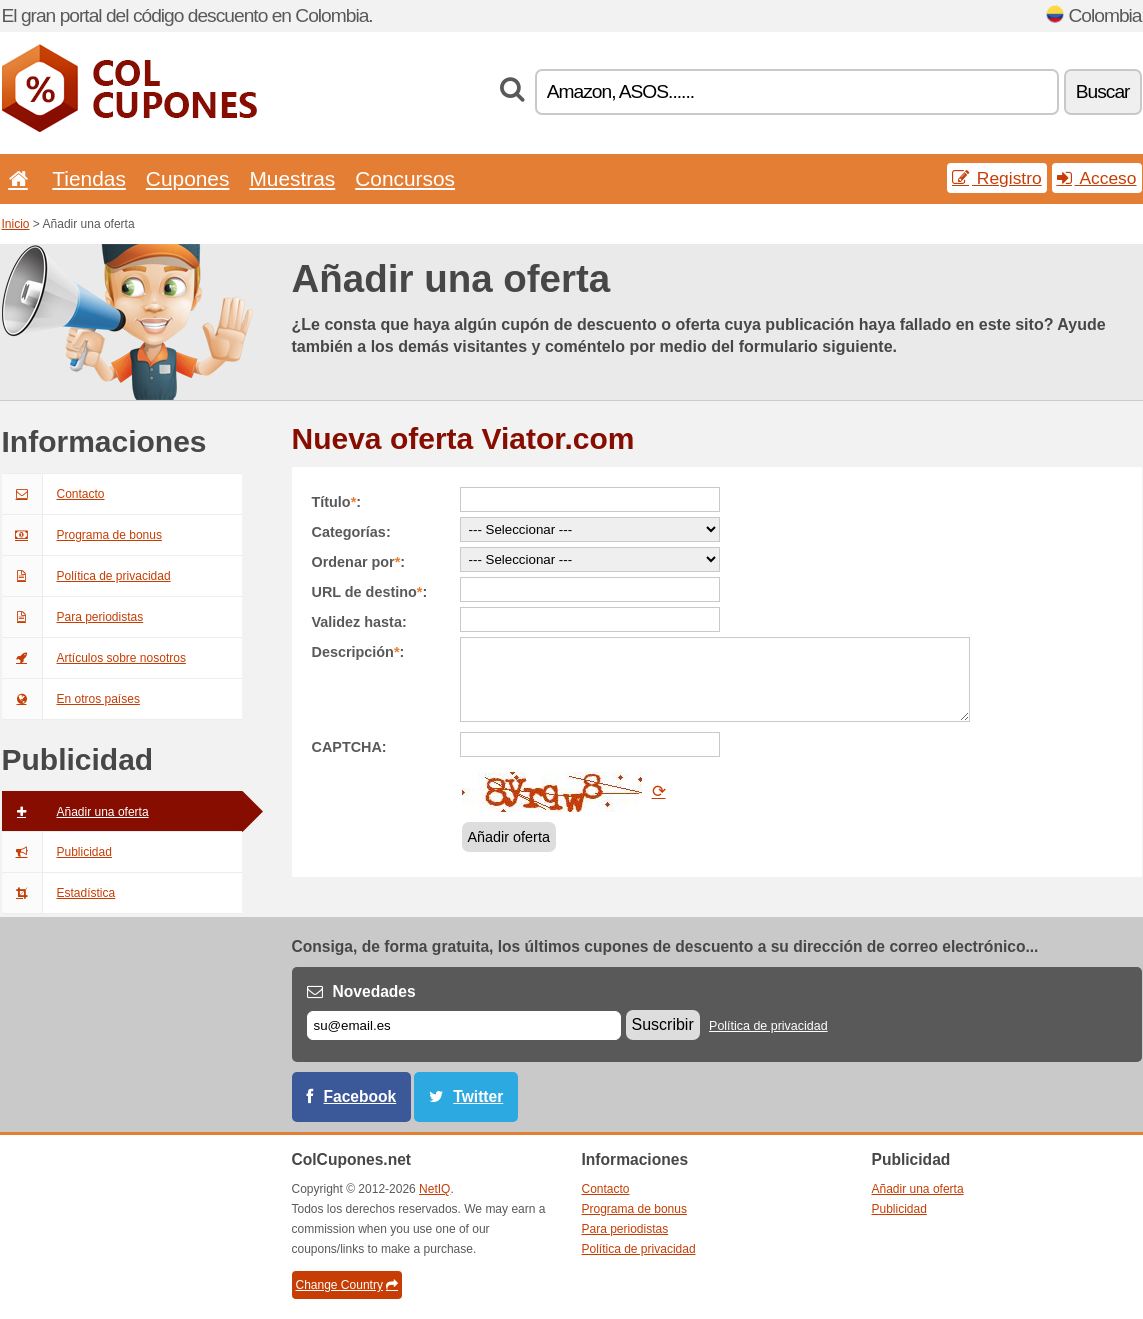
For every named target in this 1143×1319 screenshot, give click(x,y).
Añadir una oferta (75, 812)
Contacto (53, 494)
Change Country (347, 1285)
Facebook (360, 1096)
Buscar (1103, 91)
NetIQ (434, 1189)
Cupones (188, 178)
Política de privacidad (86, 576)
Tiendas (89, 178)
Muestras (292, 178)
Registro (997, 178)
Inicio (16, 224)
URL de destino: (370, 592)
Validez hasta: (359, 622)
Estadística (59, 893)
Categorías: (351, 532)
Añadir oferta (509, 837)
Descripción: (358, 652)
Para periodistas (73, 617)
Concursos (405, 178)
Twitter (478, 1096)
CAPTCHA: (349, 747)
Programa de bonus (82, 535)
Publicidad (57, 852)
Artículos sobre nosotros (94, 658)
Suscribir (663, 1024)
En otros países (71, 699)
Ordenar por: (359, 562)
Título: (337, 502)
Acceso (1097, 178)
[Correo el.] (464, 1025)
